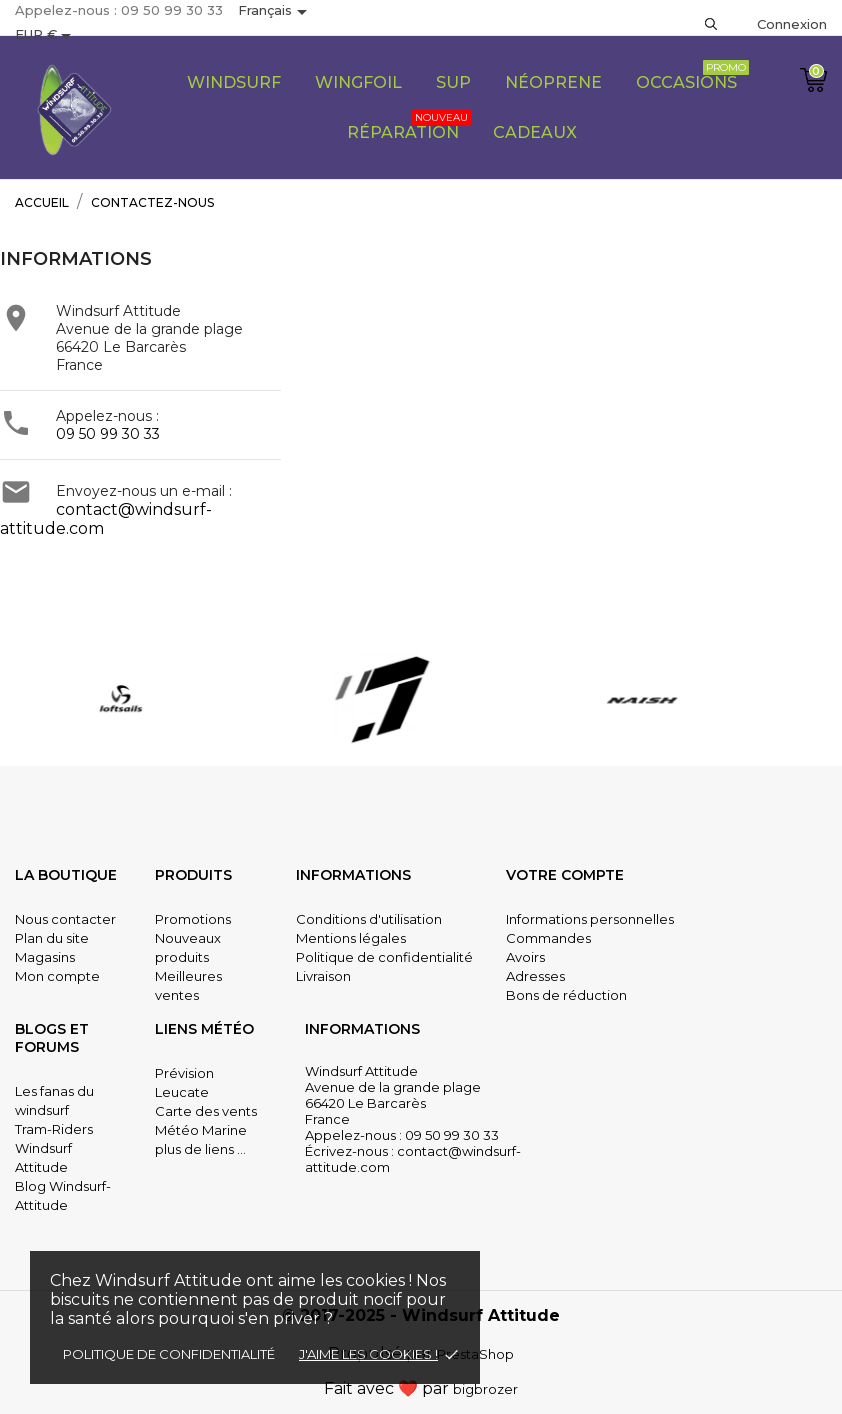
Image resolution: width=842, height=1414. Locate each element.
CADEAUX (535, 132)
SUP (453, 82)
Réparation (409, 126)
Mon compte (57, 976)
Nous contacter (65, 919)
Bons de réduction (566, 995)
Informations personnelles (590, 919)
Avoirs (525, 957)
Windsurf (234, 82)
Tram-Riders (54, 1129)
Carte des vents (206, 1111)
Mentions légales (351, 938)
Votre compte (565, 875)
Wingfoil (358, 82)
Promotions (193, 919)
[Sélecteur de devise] (46, 36)
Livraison (323, 976)
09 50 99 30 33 (108, 434)
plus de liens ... (200, 1149)
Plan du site (52, 938)
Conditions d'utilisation (369, 919)
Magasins (45, 957)
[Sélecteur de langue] (276, 12)
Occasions (692, 76)
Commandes (548, 938)
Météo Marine (201, 1130)
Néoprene (553, 82)
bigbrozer (485, 1389)
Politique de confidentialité (169, 1354)
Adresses (535, 976)
